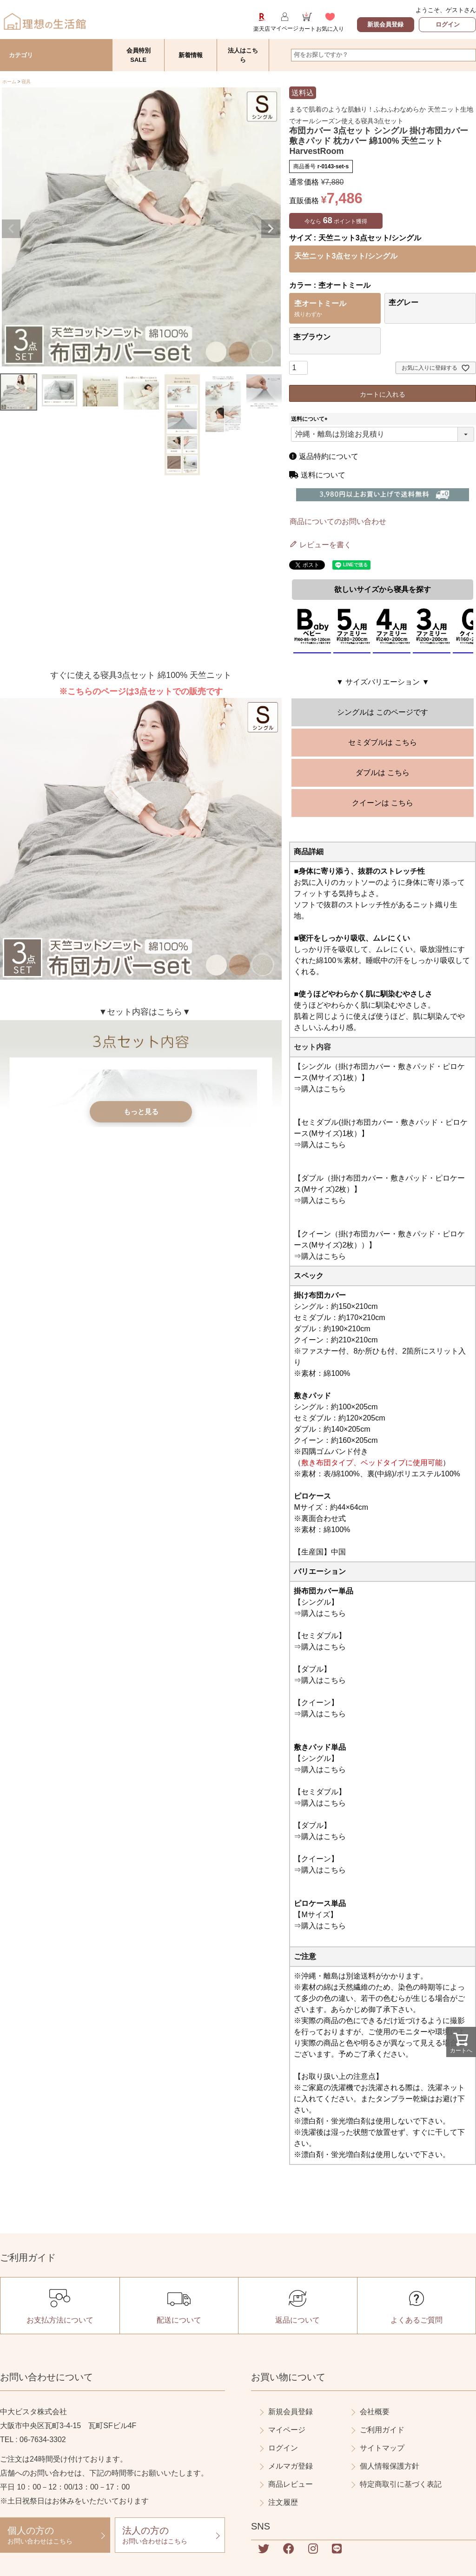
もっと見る (141, 1115)
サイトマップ (382, 2448)
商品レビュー (290, 2484)
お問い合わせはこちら (55, 2535)
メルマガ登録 (290, 2466)
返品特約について (323, 456)
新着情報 (190, 55)
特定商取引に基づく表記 (401, 2484)
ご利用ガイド (382, 2430)
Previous (11, 228)
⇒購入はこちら (320, 1089)
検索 (468, 54)
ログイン (448, 24)
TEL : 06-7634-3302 (33, 2439)
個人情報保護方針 (389, 2466)
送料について (310, 419)
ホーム (9, 81)
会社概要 (375, 2412)
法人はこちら (243, 55)
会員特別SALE (138, 55)
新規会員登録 (385, 24)
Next (270, 228)
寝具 (26, 81)
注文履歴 (283, 2502)
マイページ (286, 2430)
